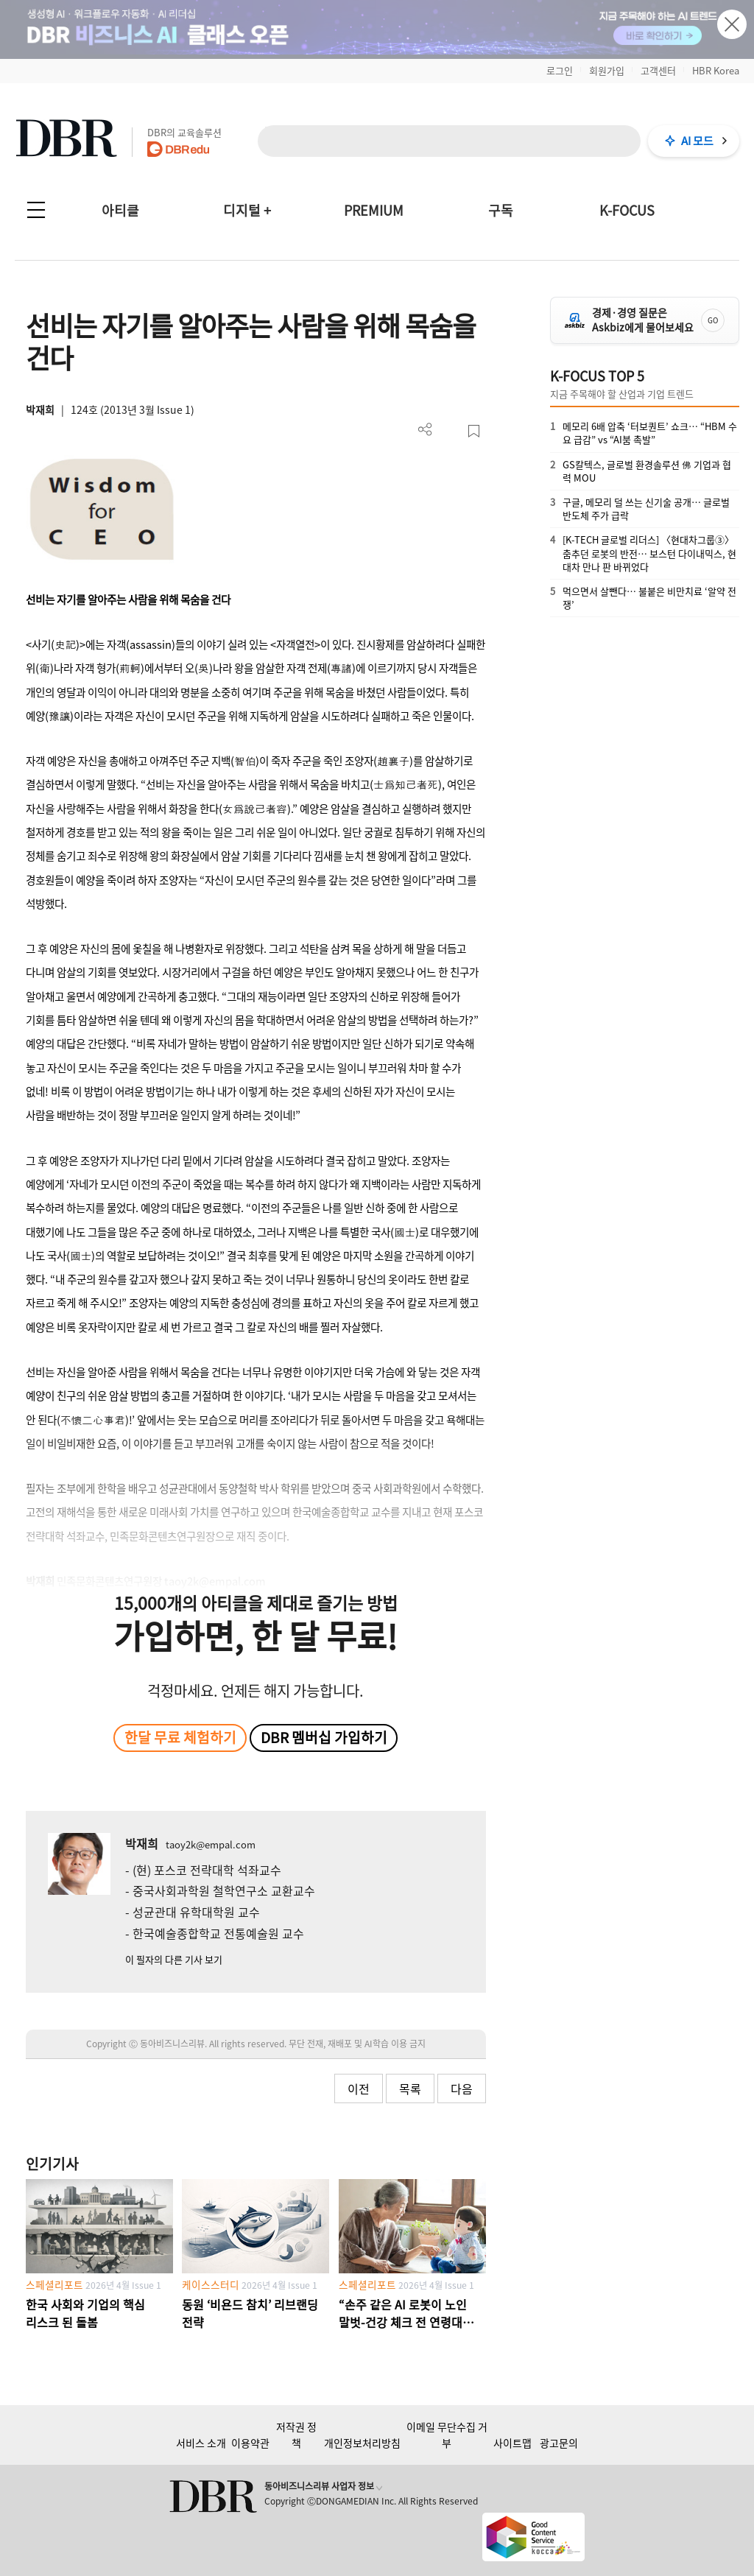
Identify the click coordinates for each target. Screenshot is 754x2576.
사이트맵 (512, 2442)
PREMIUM (374, 210)
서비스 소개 (201, 2442)
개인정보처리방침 (362, 2442)
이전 (359, 2088)
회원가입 (606, 70)
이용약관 (250, 2442)
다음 (462, 2088)
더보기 (425, 430)
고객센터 (658, 70)
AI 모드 (697, 141)
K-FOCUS (627, 210)
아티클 (120, 210)
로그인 (559, 70)
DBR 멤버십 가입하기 (324, 1737)
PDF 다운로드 (449, 431)
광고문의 (559, 2442)
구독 (500, 210)
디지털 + (247, 210)
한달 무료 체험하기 (180, 1737)
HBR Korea (715, 70)
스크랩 (474, 431)
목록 (410, 2088)
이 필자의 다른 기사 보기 (173, 1959)
